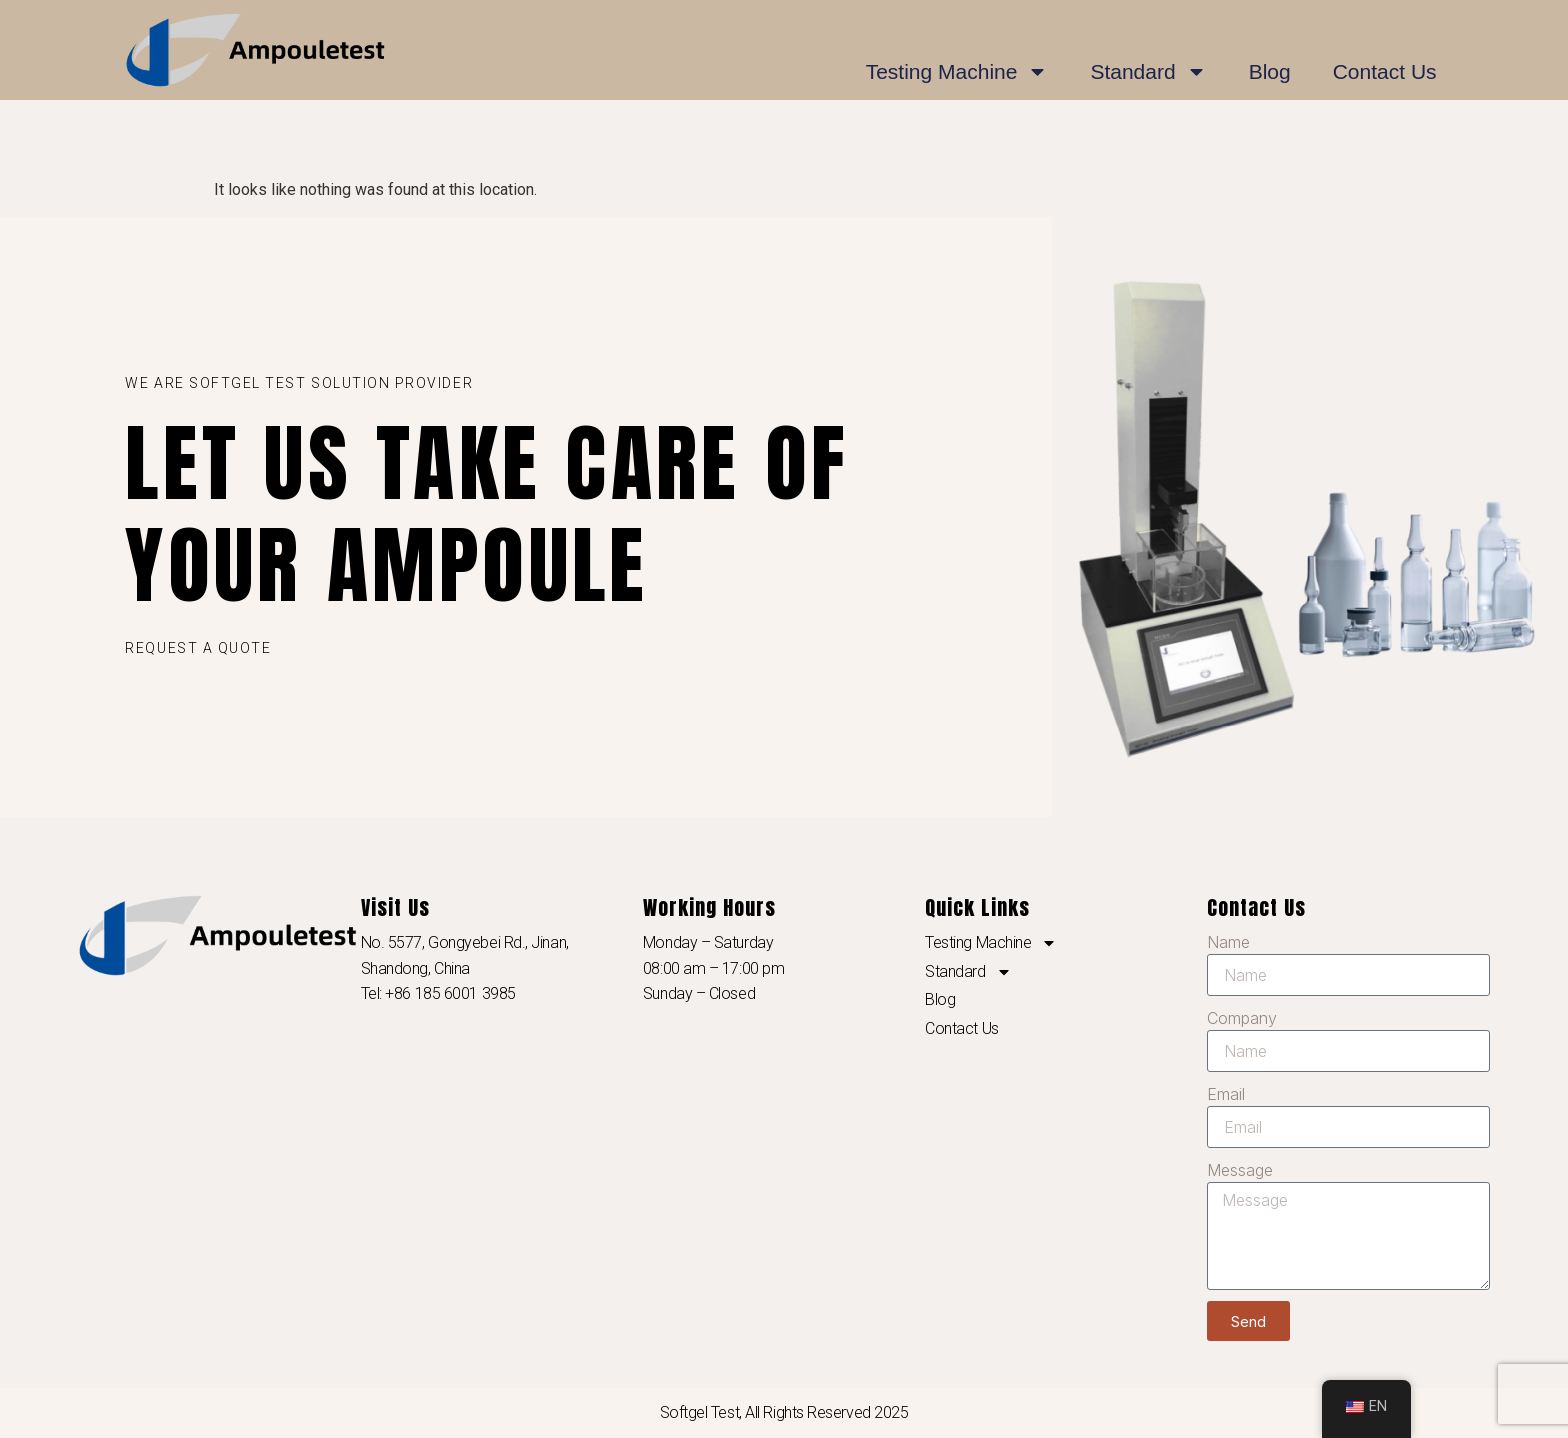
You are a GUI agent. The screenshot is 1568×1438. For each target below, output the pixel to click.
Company (1242, 1018)
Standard (1148, 71)
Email (1226, 1094)
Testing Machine (957, 71)
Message (1240, 1170)
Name (1228, 942)
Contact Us (1385, 71)
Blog (1270, 71)
